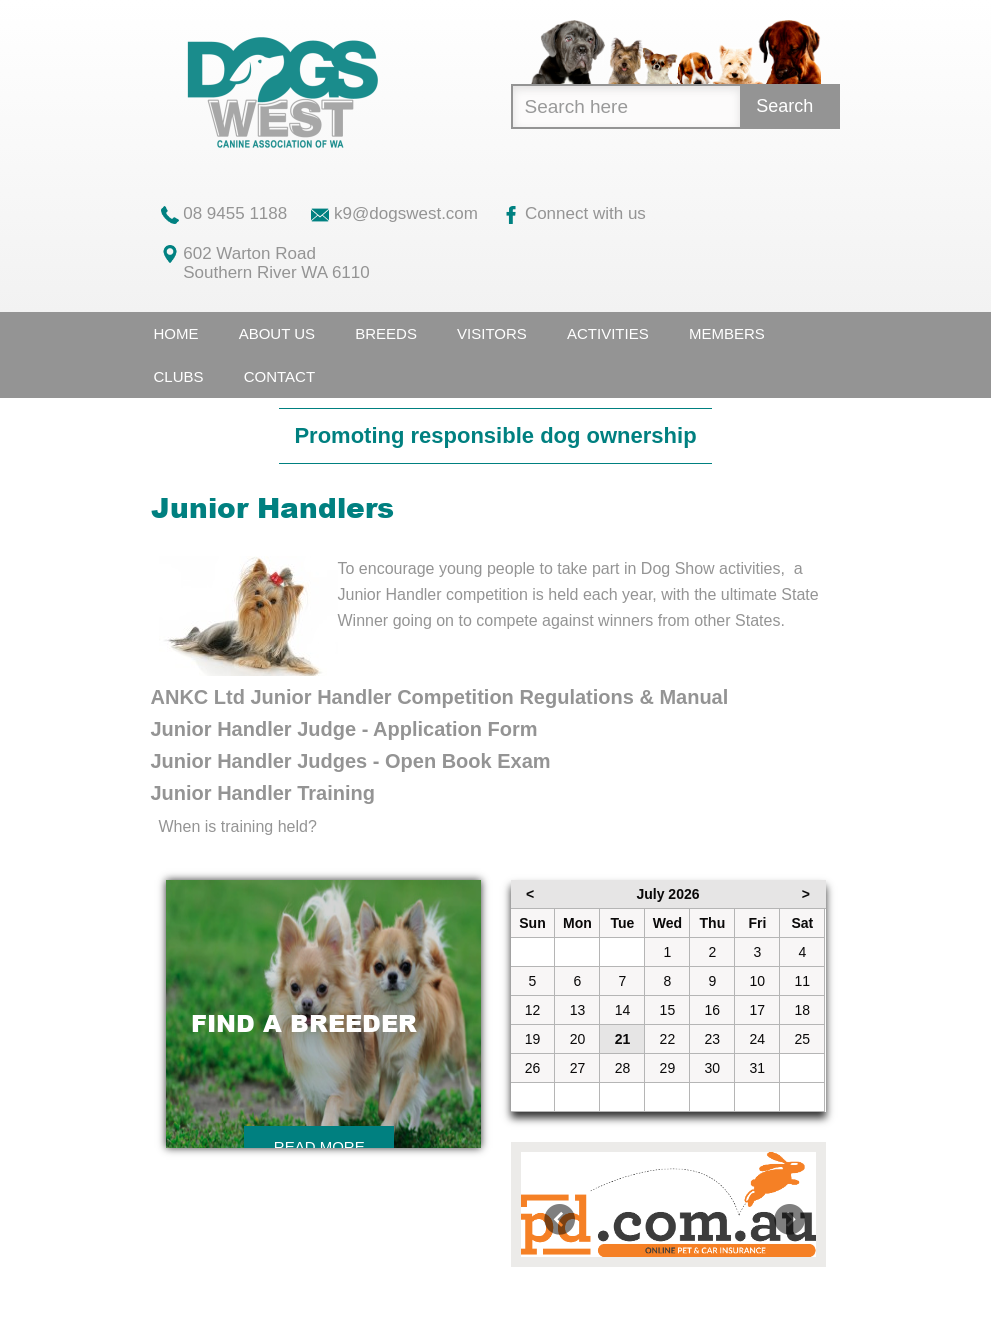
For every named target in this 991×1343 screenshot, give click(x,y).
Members (727, 333)
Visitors (492, 333)
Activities (608, 333)
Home (176, 333)
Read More (319, 1146)
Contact (279, 376)
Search (784, 106)
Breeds (386, 333)
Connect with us (574, 213)
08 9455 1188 (224, 213)
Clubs (179, 376)
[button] (543, 1204)
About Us (277, 333)
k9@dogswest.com (394, 213)
